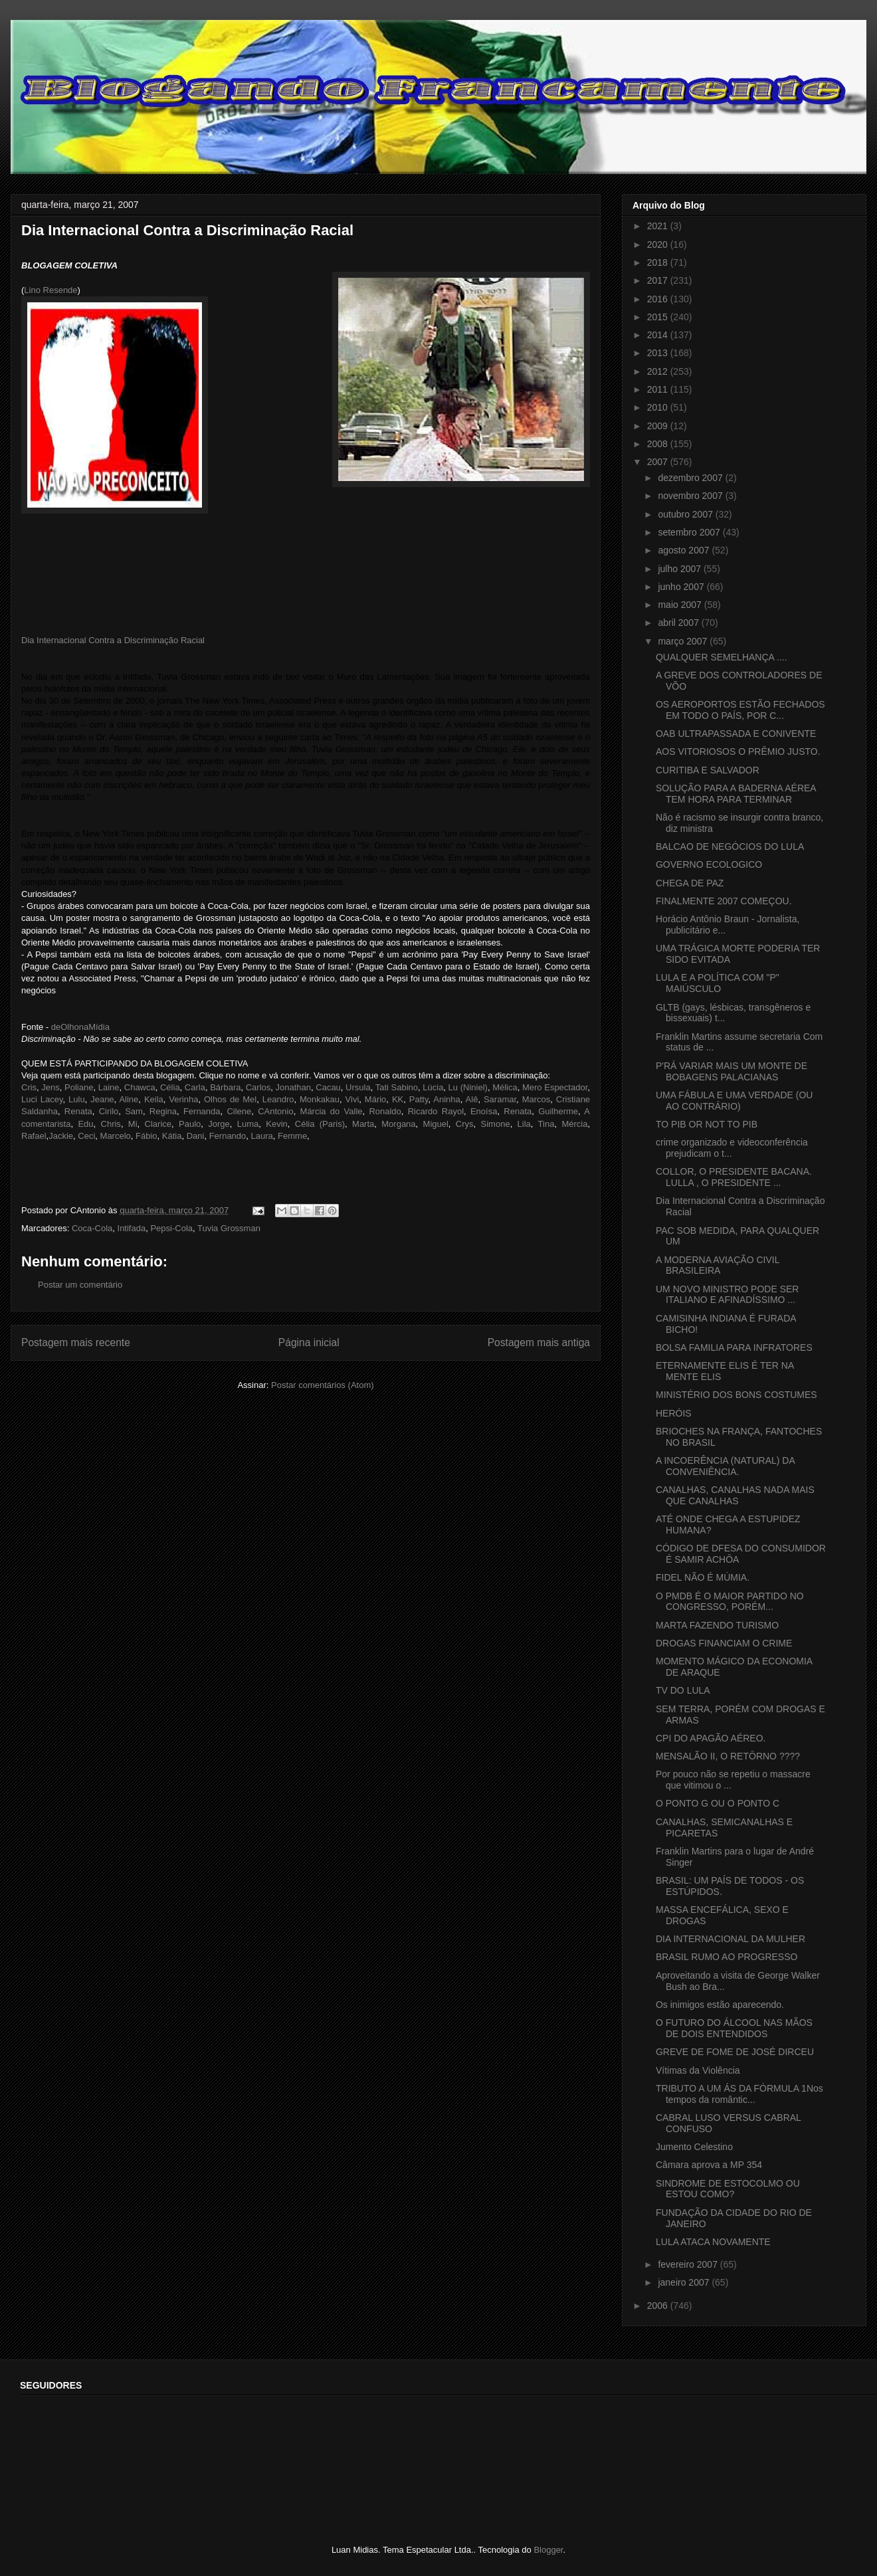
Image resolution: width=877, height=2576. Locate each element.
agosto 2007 (685, 550)
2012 (658, 371)
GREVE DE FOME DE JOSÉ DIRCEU (735, 2051)
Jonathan (294, 1087)
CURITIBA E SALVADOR (707, 770)
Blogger (548, 2550)
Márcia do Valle (331, 1111)
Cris (29, 1087)
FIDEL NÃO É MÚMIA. (702, 1577)
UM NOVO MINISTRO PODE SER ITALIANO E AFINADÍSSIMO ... (727, 1295)
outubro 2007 (686, 514)
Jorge (219, 1124)
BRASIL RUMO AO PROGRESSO (726, 1956)
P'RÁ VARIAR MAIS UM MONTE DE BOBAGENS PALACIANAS (731, 1071)
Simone (495, 1124)
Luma (248, 1124)
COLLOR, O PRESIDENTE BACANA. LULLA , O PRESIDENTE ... (734, 1177)
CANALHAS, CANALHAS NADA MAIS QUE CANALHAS (735, 1495)
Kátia (172, 1136)
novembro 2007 (691, 495)
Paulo (190, 1124)
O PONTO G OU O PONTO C (717, 1803)
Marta (363, 1124)
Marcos (536, 1099)
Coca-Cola (92, 1228)
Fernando (227, 1136)
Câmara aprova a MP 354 (709, 2164)
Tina (546, 1124)
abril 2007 (679, 622)
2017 (658, 280)
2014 (658, 335)
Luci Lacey (42, 1099)
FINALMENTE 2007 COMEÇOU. (724, 901)
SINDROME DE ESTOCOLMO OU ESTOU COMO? (728, 2189)
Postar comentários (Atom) (322, 1385)
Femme (292, 1136)
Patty (419, 1099)
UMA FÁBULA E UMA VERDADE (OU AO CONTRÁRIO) (734, 1101)
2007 (658, 461)
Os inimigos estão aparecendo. (720, 2004)
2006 (658, 2305)
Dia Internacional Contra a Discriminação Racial (113, 640)
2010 (658, 407)
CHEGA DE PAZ (690, 883)
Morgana (398, 1124)
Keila (153, 1099)
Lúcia (433, 1087)
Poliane (78, 1087)
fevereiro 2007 (689, 2264)
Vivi (352, 1099)
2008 (658, 444)
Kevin (277, 1124)
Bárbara (225, 1087)
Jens (50, 1087)
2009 (658, 426)
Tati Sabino (396, 1087)
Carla (195, 1087)
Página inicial (309, 1342)
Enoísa (483, 1111)
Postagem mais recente (75, 1342)
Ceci (86, 1136)
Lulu (76, 1099)
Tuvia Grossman (228, 1228)
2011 (658, 389)
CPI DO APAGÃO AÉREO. (710, 1738)
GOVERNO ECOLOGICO (709, 864)
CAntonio (275, 1111)
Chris (111, 1124)
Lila (524, 1124)
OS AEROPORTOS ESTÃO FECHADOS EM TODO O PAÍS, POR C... (740, 710)
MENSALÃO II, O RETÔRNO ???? (728, 1756)
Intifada (132, 1228)
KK (397, 1099)
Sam (134, 1111)
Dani (196, 1136)
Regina (163, 1111)
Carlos (258, 1087)
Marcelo (115, 1136)
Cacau (328, 1087)
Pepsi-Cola (171, 1228)
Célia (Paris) (320, 1124)
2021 (658, 226)
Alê (472, 1099)
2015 (658, 317)
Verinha (183, 1099)
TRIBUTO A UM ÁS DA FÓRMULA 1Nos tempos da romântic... (739, 2094)
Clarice (158, 1124)
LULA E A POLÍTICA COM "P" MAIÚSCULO (717, 983)
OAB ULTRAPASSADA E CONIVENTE (736, 733)
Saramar (500, 1099)
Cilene (239, 1111)
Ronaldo (385, 1111)
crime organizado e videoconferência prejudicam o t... (732, 1148)
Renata (78, 1111)
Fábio (146, 1136)
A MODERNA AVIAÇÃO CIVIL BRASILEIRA (717, 1265)
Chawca (139, 1087)
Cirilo (109, 1111)
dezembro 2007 (691, 477)
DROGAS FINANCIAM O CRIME (724, 1643)
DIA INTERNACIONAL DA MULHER (730, 1938)
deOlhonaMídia (80, 1027)
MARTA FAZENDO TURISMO (717, 1625)
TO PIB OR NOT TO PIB (706, 1124)
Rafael (34, 1136)
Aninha (446, 1099)
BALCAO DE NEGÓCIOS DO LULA (730, 846)
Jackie (61, 1136)
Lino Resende (50, 290)
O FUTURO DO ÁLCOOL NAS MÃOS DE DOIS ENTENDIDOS (734, 2028)
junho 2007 (682, 586)
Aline (128, 1099)
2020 (658, 244)
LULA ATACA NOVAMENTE (713, 2241)
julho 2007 (681, 568)
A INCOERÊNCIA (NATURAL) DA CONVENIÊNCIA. (725, 1466)
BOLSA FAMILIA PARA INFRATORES (734, 1347)
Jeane (102, 1099)
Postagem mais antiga (539, 1342)
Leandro (278, 1099)
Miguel (435, 1124)
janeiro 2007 (685, 2282)
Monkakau (320, 1099)
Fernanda (202, 1111)
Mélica (505, 1087)
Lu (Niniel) (468, 1087)
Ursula (358, 1087)
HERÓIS (674, 1413)
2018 (658, 262)
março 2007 (684, 641)
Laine (109, 1087)
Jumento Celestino (694, 2146)
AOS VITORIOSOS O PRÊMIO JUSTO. (738, 751)
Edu (85, 1124)
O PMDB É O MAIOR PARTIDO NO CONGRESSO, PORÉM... (730, 1602)
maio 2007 (681, 604)
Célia (170, 1087)
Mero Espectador (554, 1087)
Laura (260, 1136)
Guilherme (558, 1111)
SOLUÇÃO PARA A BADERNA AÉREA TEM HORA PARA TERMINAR (736, 794)
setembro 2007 (690, 532)
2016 (658, 299)
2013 (658, 352)
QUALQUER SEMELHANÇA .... (721, 657)
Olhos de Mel (230, 1099)
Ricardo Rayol (436, 1111)
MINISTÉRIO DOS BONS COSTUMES (736, 1394)
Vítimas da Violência (698, 2070)
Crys (465, 1124)
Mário (376, 1099)
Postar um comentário (80, 1285)
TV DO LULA (683, 1690)
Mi (133, 1124)
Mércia (574, 1124)
